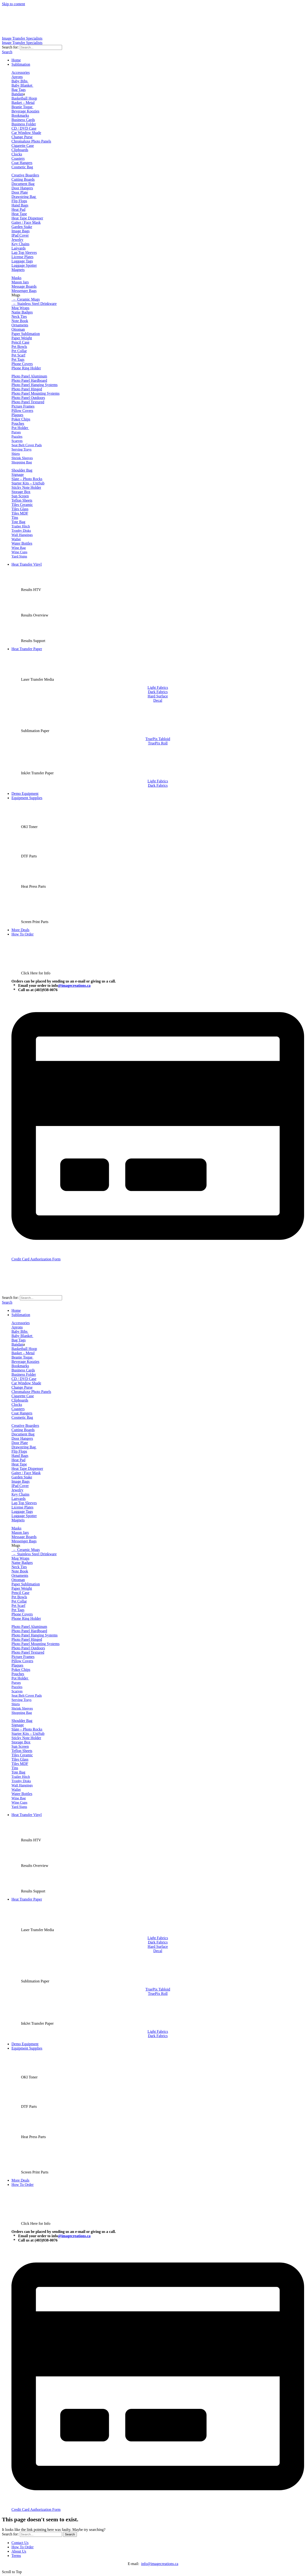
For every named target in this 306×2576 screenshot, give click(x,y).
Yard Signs (19, 556)
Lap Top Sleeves (24, 252)
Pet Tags (17, 359)
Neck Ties (19, 316)
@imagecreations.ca (74, 985)
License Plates (22, 257)
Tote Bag (18, 522)
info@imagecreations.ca (159, 2564)
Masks (16, 278)
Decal (157, 700)
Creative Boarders (25, 175)
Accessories (20, 72)
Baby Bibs (19, 81)
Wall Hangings (22, 535)
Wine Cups (19, 552)
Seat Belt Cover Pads (26, 445)
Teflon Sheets (21, 500)
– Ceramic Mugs (25, 299)
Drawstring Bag (24, 197)
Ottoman (18, 329)
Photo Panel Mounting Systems (35, 393)
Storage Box (21, 492)
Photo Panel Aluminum (29, 376)
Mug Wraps (20, 308)
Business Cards (23, 120)
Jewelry (17, 240)
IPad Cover (20, 235)
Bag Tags (18, 90)
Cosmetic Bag (22, 167)
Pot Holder (20, 428)
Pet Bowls (19, 347)
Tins (14, 517)
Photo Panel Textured (27, 402)
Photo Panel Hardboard (29, 380)
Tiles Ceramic (22, 505)
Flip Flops (19, 201)
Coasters (18, 158)
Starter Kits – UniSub (27, 483)
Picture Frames (22, 406)
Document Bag (22, 184)
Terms (16, 2556)
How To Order (22, 2547)
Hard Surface (158, 696)
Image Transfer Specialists (22, 43)
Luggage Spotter (24, 265)
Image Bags (20, 231)
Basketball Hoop (24, 98)
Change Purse (21, 137)
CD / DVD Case (23, 128)
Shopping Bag (21, 462)
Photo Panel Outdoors (28, 398)
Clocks (16, 154)
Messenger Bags (24, 291)
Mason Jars (20, 282)
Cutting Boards (23, 179)
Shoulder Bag (21, 470)
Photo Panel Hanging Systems (34, 385)
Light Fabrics (158, 687)
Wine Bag (18, 548)
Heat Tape (19, 214)
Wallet (16, 539)
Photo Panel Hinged (26, 389)
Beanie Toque (22, 107)
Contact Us (20, 2543)
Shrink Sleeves (22, 458)
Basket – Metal (23, 103)
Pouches (17, 423)
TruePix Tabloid (157, 739)
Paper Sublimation (25, 334)
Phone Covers (22, 364)
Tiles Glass (19, 509)
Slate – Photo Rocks (26, 479)
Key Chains (20, 244)
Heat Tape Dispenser (27, 218)
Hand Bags (19, 205)
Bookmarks (20, 115)
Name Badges (22, 312)
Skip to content (13, 4)
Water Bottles (21, 543)
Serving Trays (21, 449)
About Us (18, 2551)
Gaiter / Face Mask (26, 222)
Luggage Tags (22, 261)
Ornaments (19, 325)
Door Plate (19, 192)
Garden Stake (21, 227)
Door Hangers (22, 188)
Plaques (17, 415)
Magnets (18, 270)
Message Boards (24, 286)
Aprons (17, 77)
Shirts (15, 454)
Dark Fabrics (158, 692)
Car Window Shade (26, 133)
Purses (16, 432)
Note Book (19, 321)
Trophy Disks (21, 530)
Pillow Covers (22, 411)
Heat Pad (18, 209)
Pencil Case (20, 342)
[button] (153, 38)
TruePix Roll (158, 743)
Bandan (17, 94)
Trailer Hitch (20, 526)
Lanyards (18, 248)
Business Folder (23, 124)
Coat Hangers (21, 163)
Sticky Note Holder (26, 487)
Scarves (17, 441)
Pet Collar (19, 351)
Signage (17, 475)
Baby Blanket (22, 85)
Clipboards (19, 150)
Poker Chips (20, 419)
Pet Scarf (18, 355)
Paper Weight (21, 338)
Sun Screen (20, 496)
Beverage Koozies (25, 111)
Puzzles (16, 436)
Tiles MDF (19, 513)
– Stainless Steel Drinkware (34, 304)
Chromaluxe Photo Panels (31, 141)
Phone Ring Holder (26, 368)
